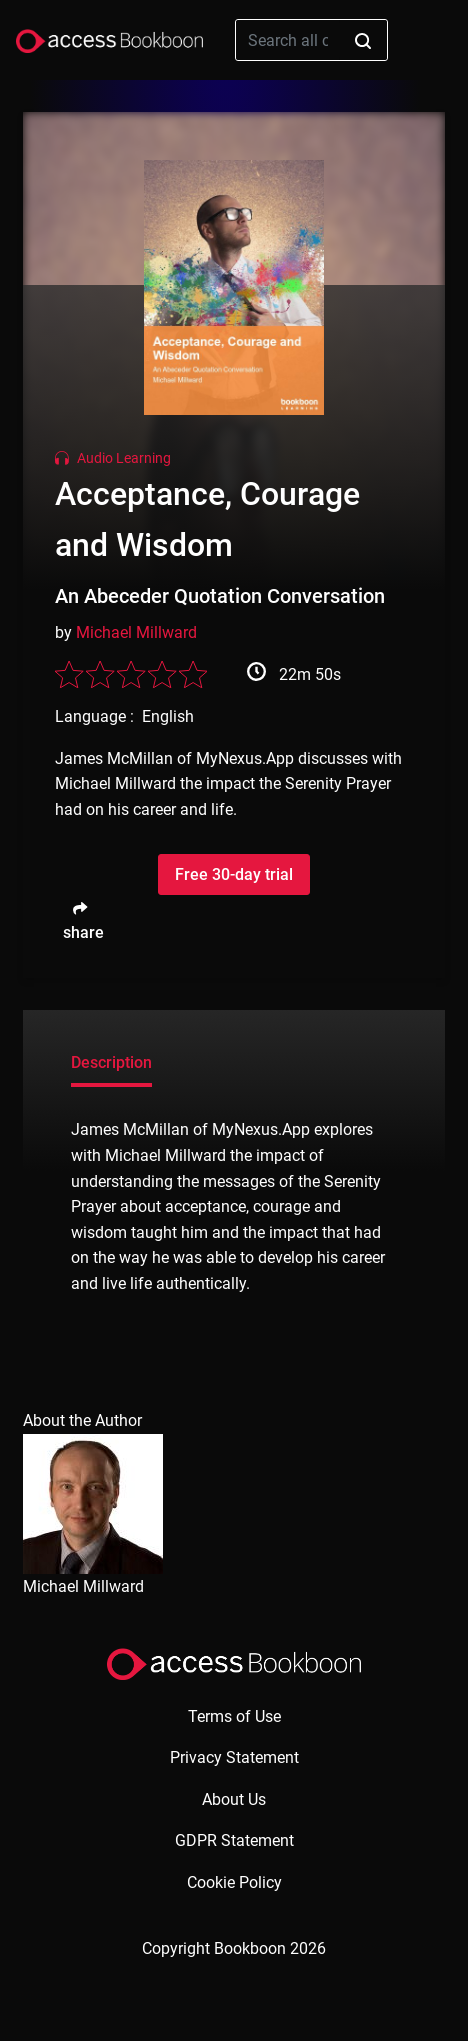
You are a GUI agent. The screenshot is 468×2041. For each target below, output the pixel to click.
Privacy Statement (234, 1757)
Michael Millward (136, 632)
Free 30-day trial (234, 874)
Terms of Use (234, 1716)
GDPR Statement (234, 1840)
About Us (234, 1799)
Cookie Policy (234, 1882)
